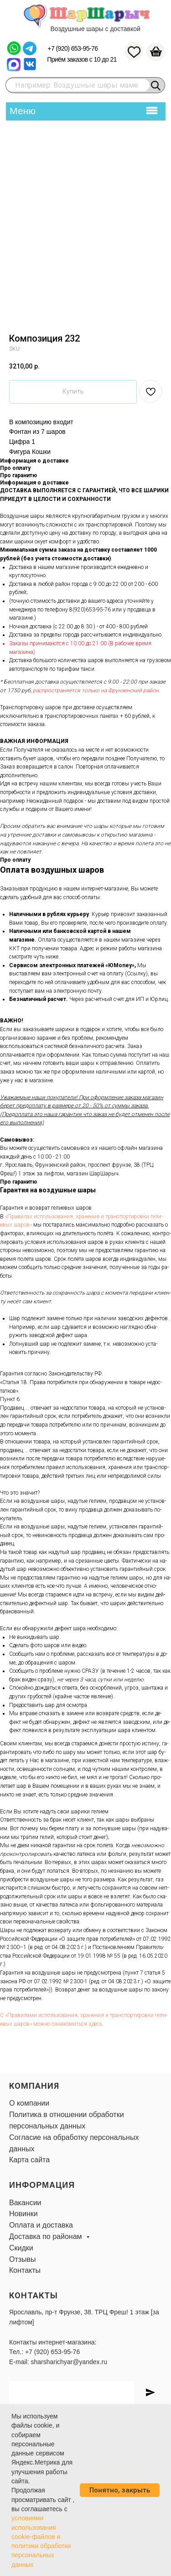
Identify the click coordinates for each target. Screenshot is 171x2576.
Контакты (25, 2270)
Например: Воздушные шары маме (76, 85)
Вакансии (25, 2203)
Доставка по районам (46, 2236)
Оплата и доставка (41, 2225)
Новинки (23, 2214)
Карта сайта (29, 2160)
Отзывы (22, 2259)
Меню (23, 110)
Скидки (21, 2248)
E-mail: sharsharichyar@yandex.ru (58, 2361)
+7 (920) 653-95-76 (72, 48)
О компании (29, 2103)
